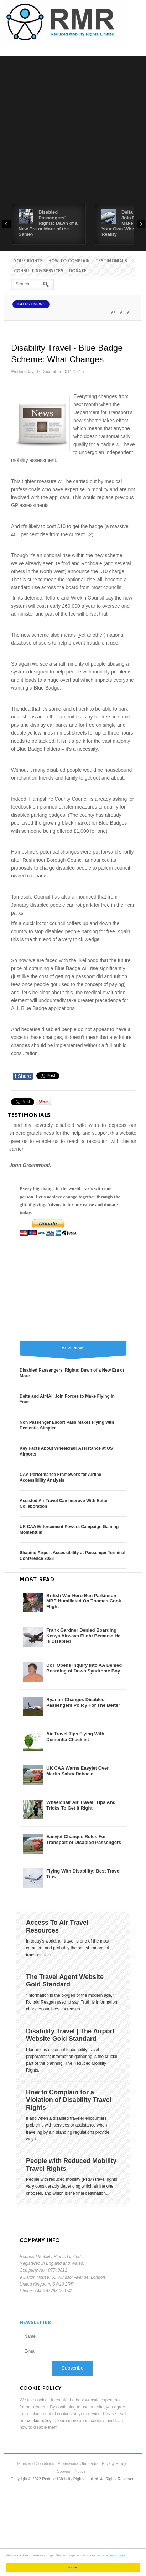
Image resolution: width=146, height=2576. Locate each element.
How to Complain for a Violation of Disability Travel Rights (68, 2100)
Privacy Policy (114, 2463)
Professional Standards (78, 2463)
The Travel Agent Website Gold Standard (65, 1980)
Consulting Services (38, 271)
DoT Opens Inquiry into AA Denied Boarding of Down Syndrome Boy (84, 1668)
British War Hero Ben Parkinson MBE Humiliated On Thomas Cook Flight (83, 1601)
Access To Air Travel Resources (57, 1926)
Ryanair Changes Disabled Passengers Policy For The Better (83, 1702)
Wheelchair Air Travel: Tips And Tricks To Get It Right (81, 1805)
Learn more (117, 2555)
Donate (78, 271)
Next (141, 224)
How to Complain (69, 261)
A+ (113, 312)
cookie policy (39, 2420)
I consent (73, 2567)
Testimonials (111, 261)
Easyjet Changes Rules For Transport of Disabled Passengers (83, 1839)
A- (129, 312)
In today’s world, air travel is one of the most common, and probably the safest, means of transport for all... (67, 1948)
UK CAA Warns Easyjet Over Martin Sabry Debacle (77, 1770)
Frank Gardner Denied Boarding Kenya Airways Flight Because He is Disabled (83, 1635)
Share (23, 1076)
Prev (6, 224)
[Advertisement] (67, 133)
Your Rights (28, 261)
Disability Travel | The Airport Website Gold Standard (70, 2035)
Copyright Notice (71, 2471)
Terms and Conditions (35, 2463)
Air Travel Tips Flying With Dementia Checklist (75, 1736)
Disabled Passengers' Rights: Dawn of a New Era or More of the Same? (48, 223)
